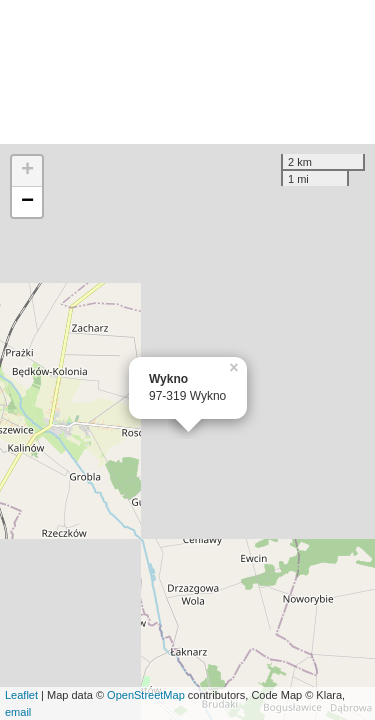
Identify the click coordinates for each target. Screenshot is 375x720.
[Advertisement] (187, 72)
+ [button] (27, 171)
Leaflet (21, 695)
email (18, 712)
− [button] (27, 202)
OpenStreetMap (146, 695)
